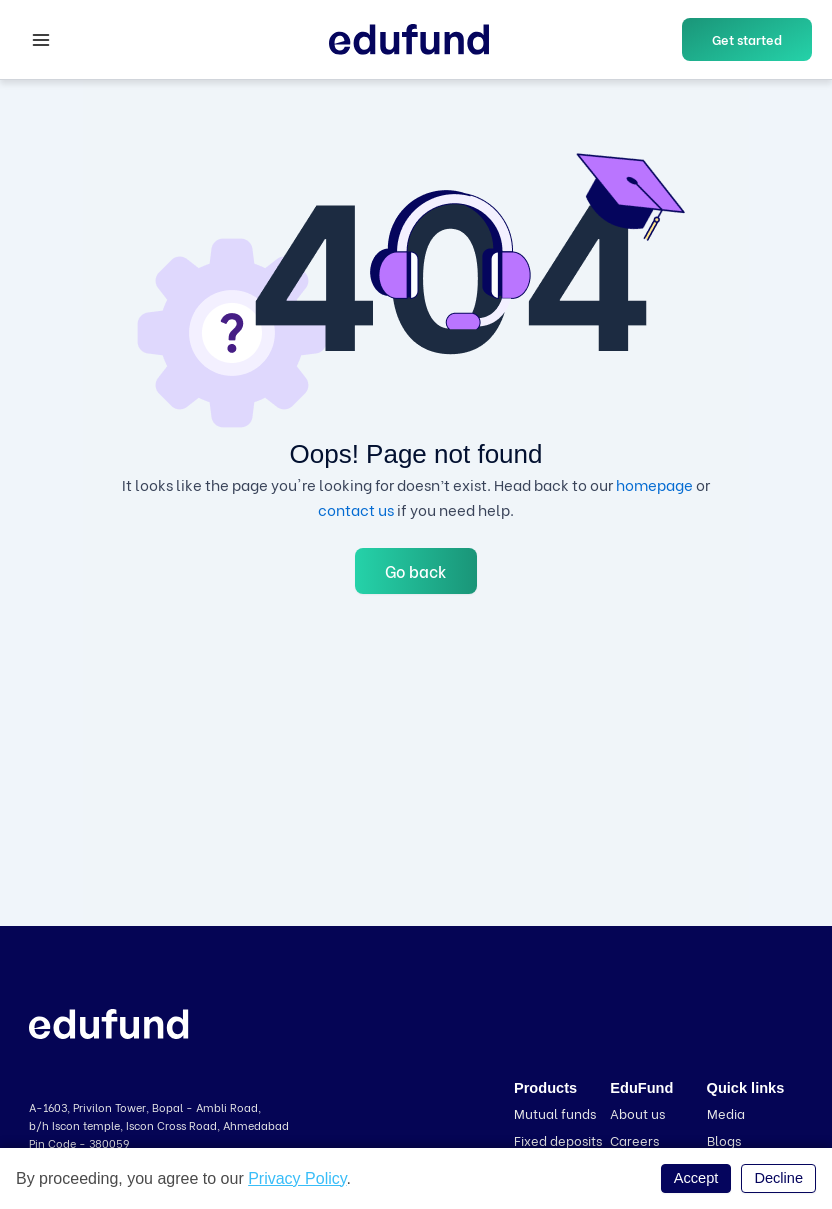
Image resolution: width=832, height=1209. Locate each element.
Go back (416, 570)
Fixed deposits (558, 1139)
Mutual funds (555, 1112)
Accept (696, 1178)
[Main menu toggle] (41, 40)
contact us (356, 509)
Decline (778, 1178)
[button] (747, 39)
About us (637, 1112)
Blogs (724, 1139)
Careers (634, 1139)
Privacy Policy (297, 1178)
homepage (654, 484)
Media (726, 1112)
